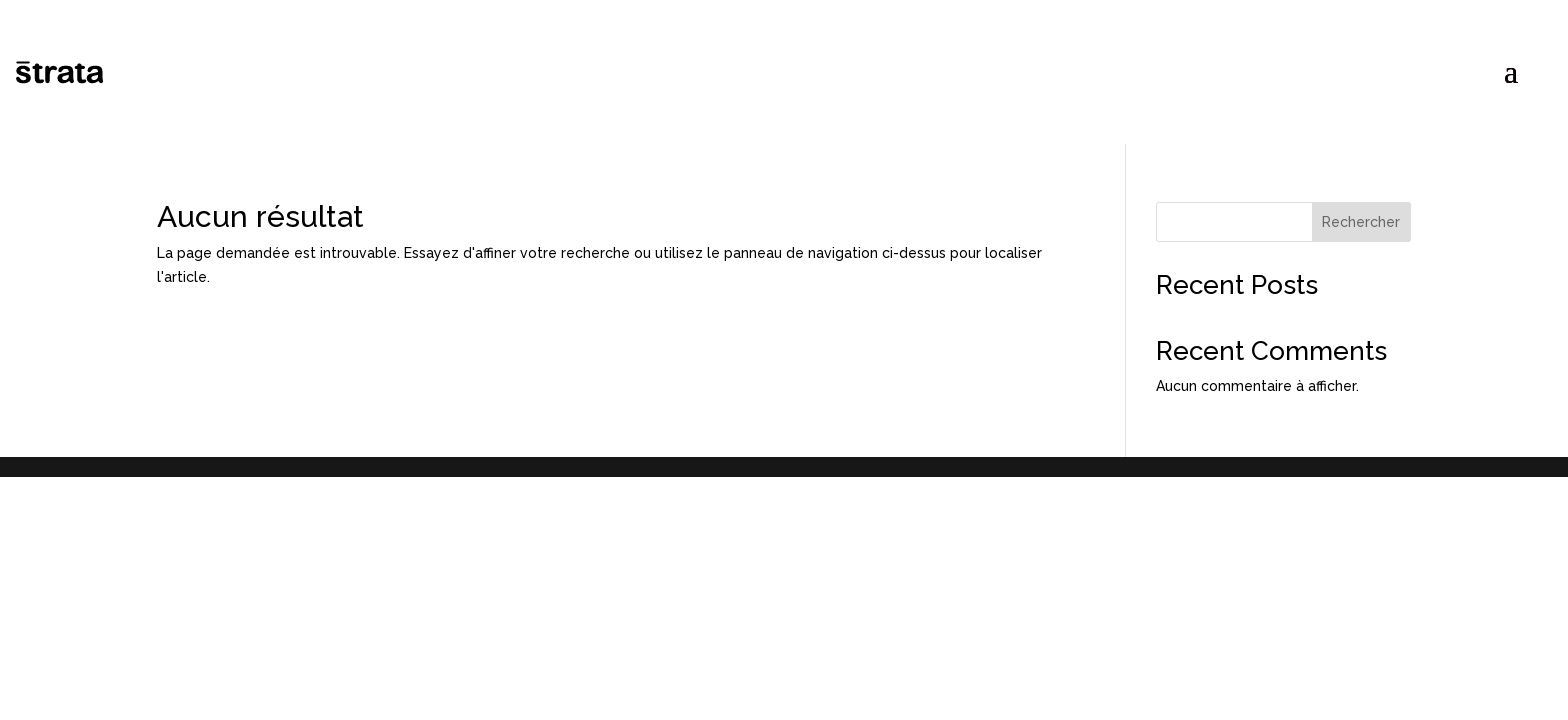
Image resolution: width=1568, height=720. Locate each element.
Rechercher (1361, 222)
